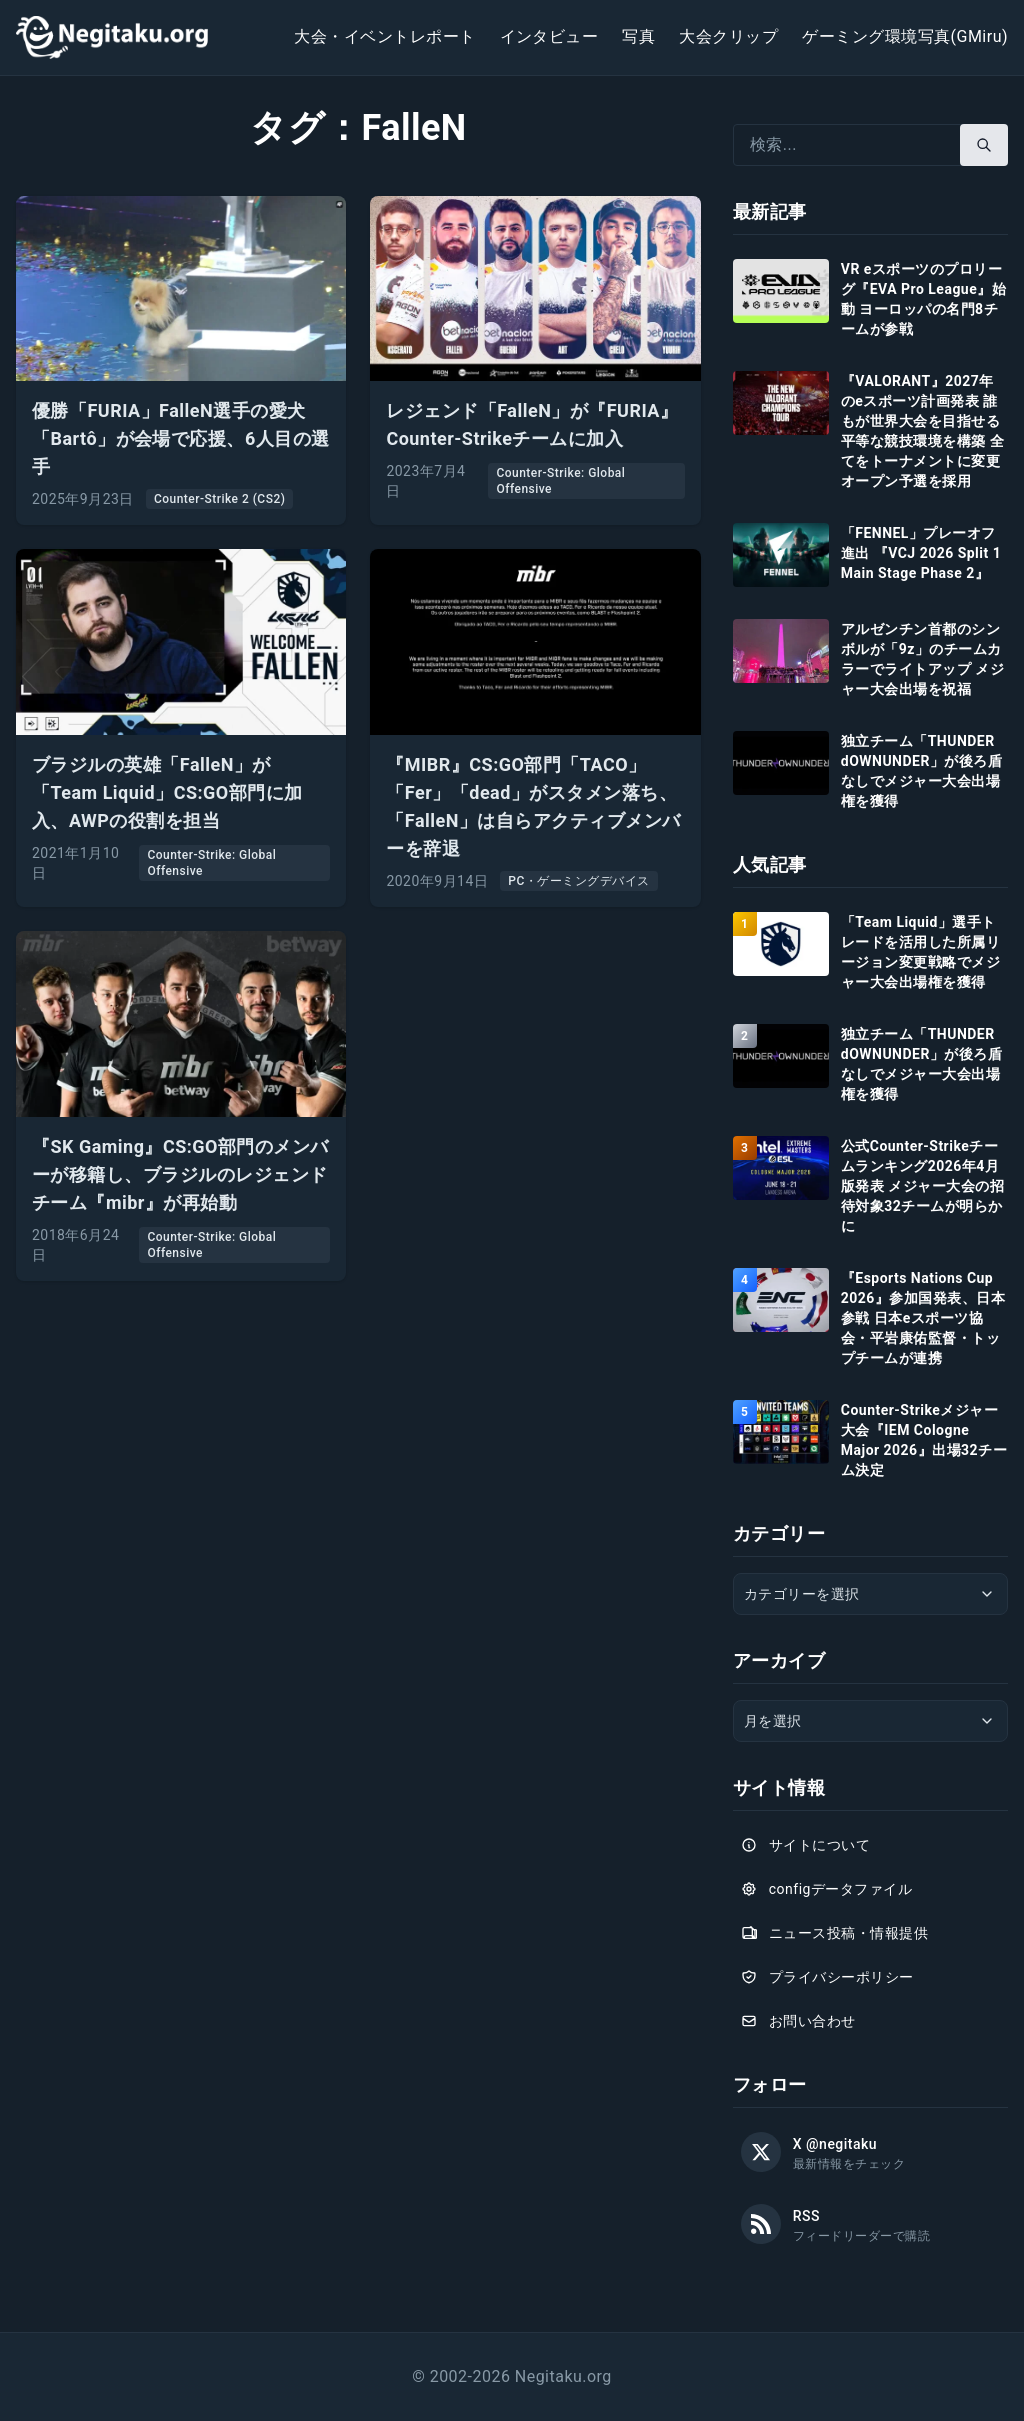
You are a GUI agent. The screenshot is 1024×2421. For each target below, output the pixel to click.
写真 (638, 36)
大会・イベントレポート (384, 36)
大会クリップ (728, 36)
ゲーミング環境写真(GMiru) (905, 36)
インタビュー (549, 36)
